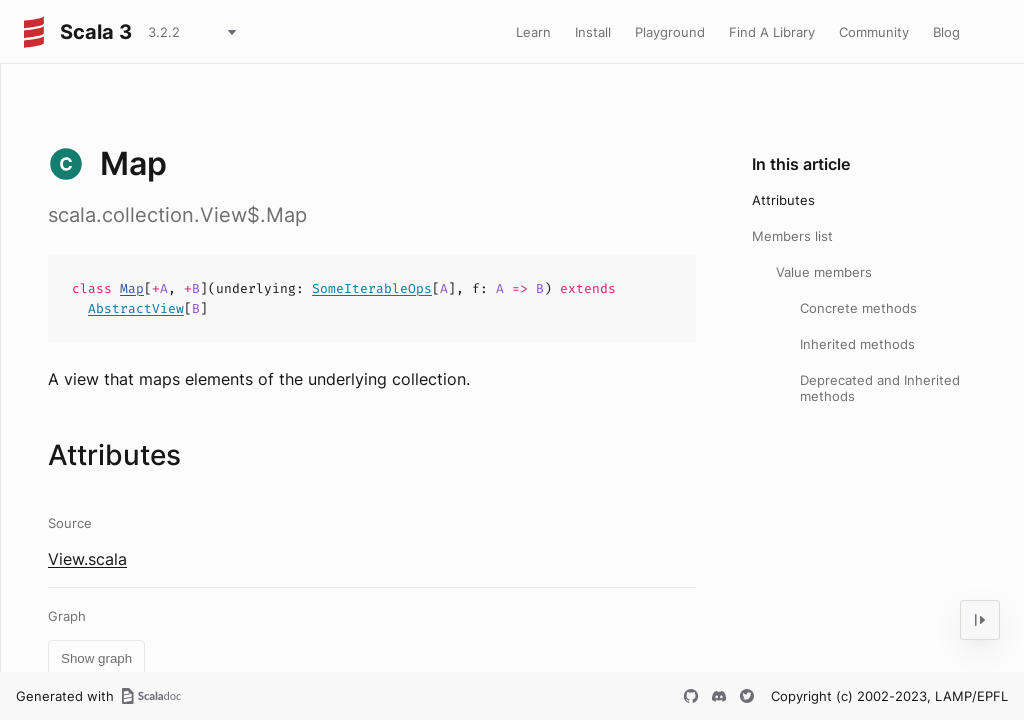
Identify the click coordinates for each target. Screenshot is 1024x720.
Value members (824, 272)
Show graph (96, 658)
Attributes (783, 200)
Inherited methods (857, 344)
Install (593, 32)
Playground (670, 32)
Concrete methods (858, 308)
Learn (533, 32)
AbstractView (136, 308)
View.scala (87, 559)
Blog (946, 32)
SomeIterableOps (372, 288)
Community (874, 32)
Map (132, 288)
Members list (792, 236)
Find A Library (772, 32)
